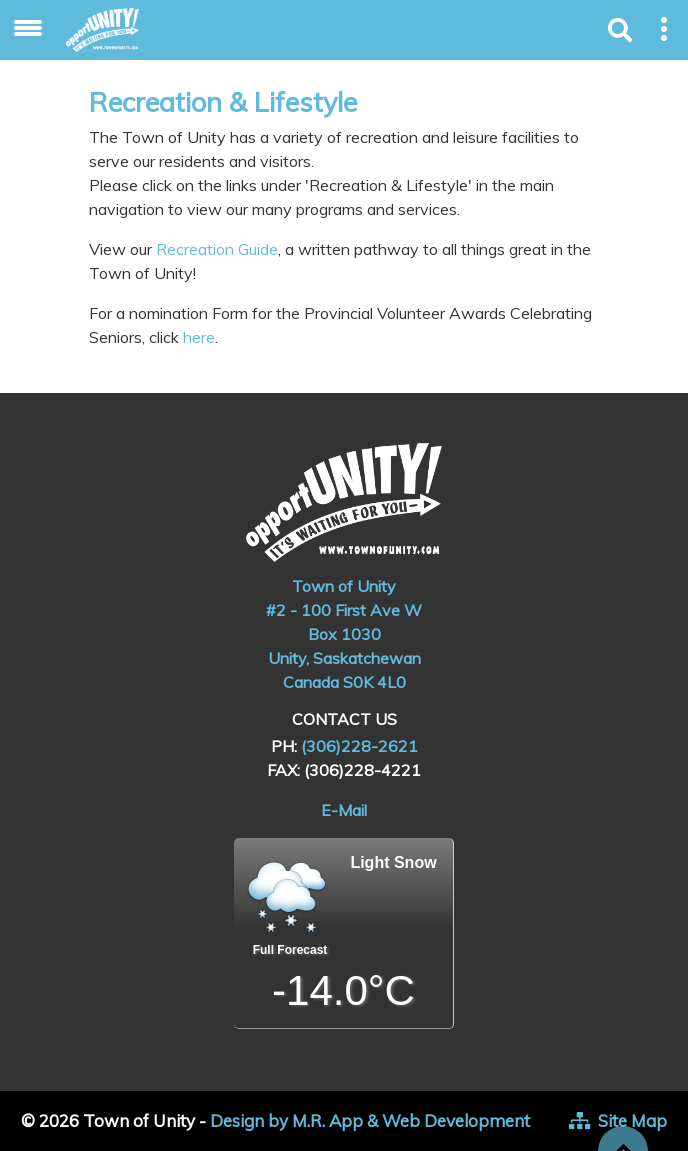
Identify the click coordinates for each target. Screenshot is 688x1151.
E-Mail (344, 810)
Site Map (632, 1120)
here (199, 337)
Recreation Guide (215, 249)
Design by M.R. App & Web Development (370, 1120)
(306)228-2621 (359, 746)
